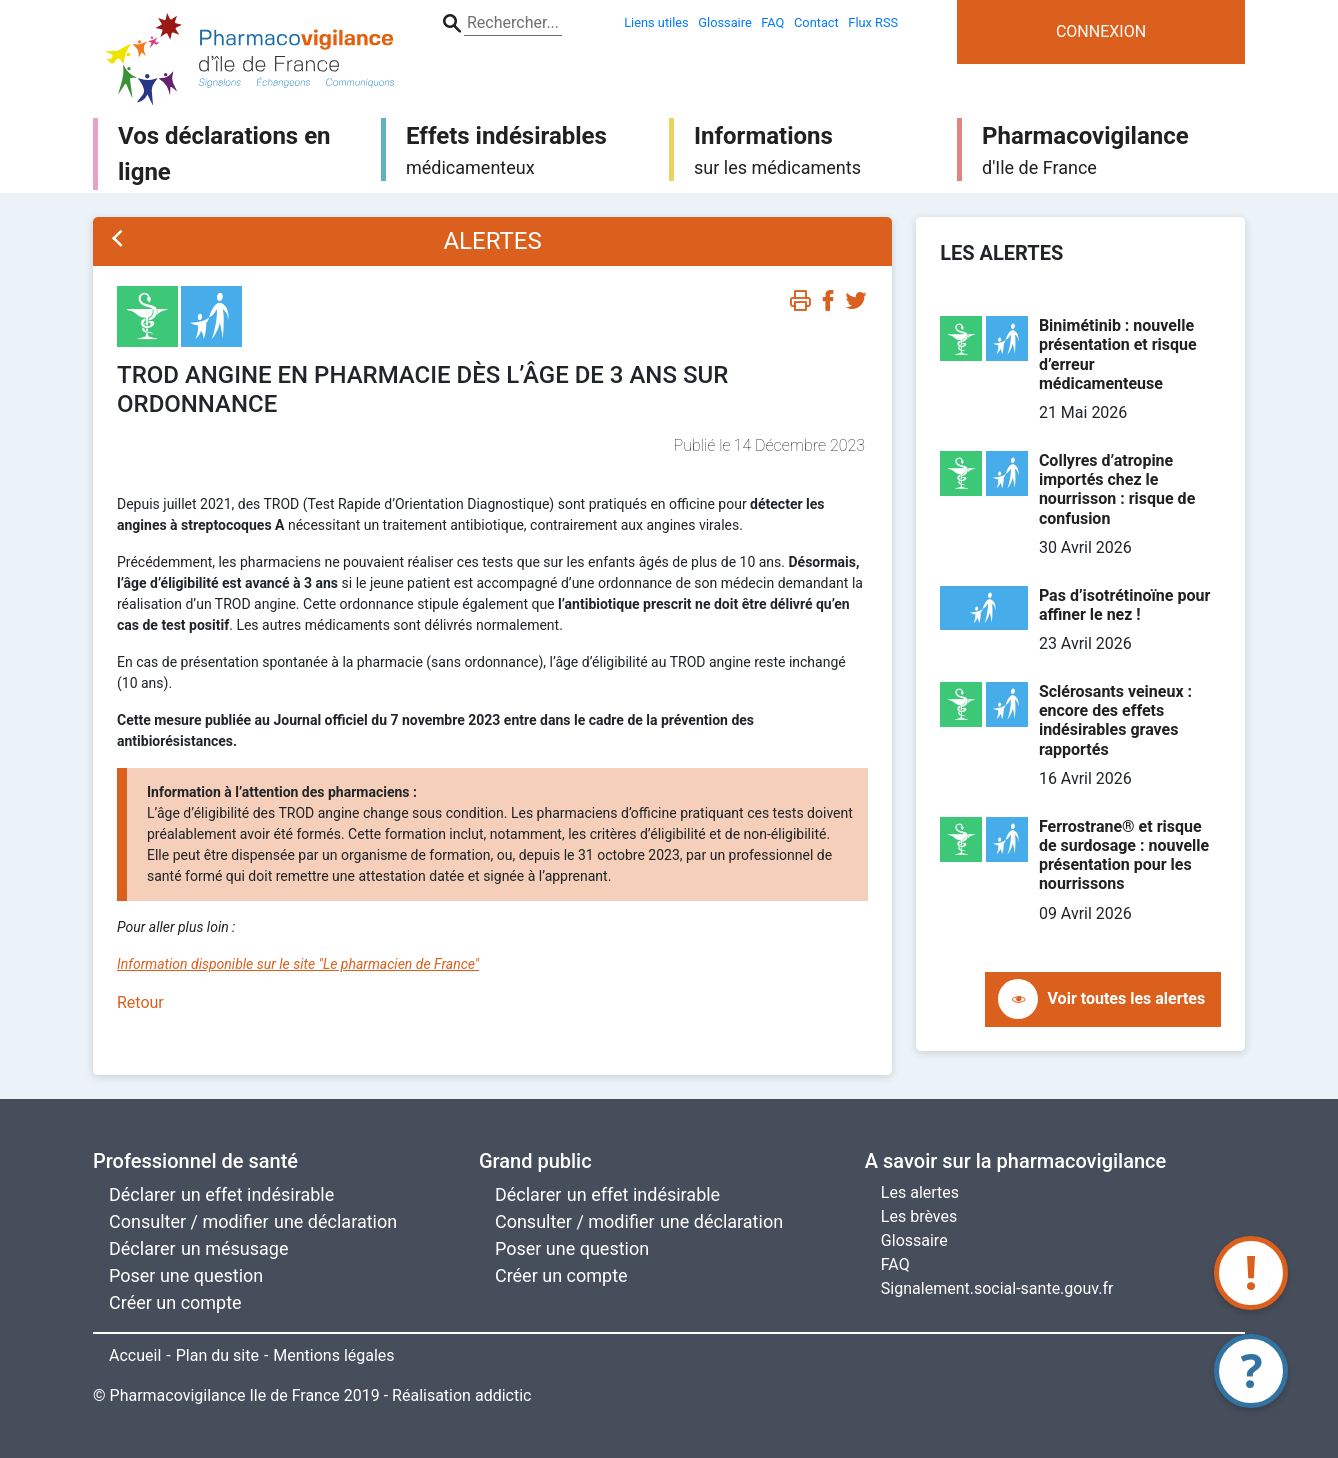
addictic (503, 1395)
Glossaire (914, 1240)
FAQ (895, 1264)
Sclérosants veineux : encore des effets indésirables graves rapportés (1115, 720)
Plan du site (217, 1355)
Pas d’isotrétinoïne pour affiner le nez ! (1124, 605)
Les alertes (920, 1192)
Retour (140, 1002)
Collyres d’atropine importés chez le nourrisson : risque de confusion (1117, 489)
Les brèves (919, 1216)
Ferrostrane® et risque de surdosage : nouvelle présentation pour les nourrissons (1124, 855)
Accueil (135, 1355)
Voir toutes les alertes (1127, 998)
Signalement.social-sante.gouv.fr (997, 1288)
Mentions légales (333, 1355)
